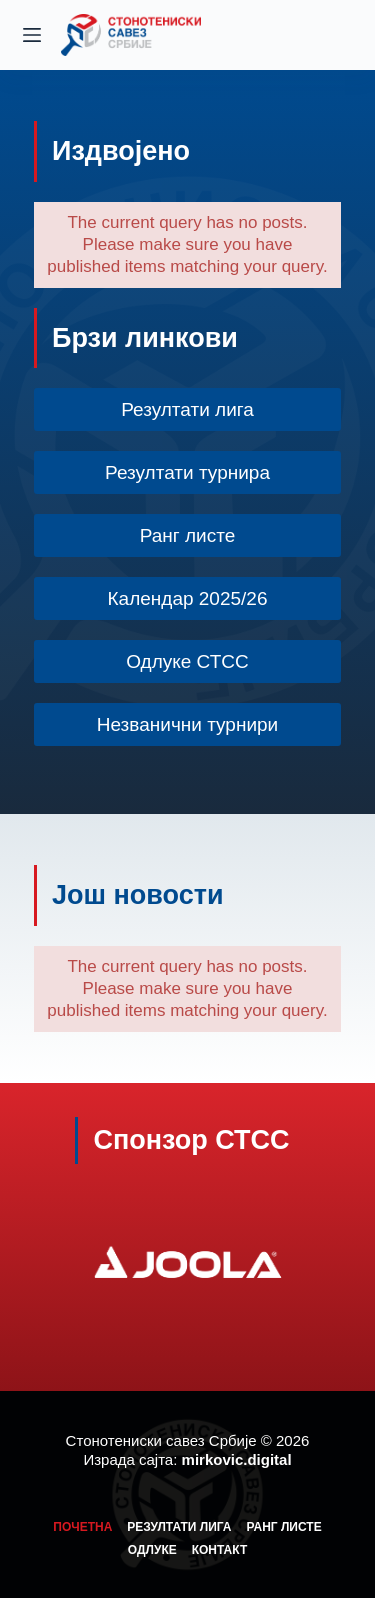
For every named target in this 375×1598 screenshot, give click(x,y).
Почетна (82, 1527)
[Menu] (32, 35)
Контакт (220, 1550)
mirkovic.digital (237, 1459)
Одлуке (152, 1550)
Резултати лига (179, 1527)
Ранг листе (284, 1527)
